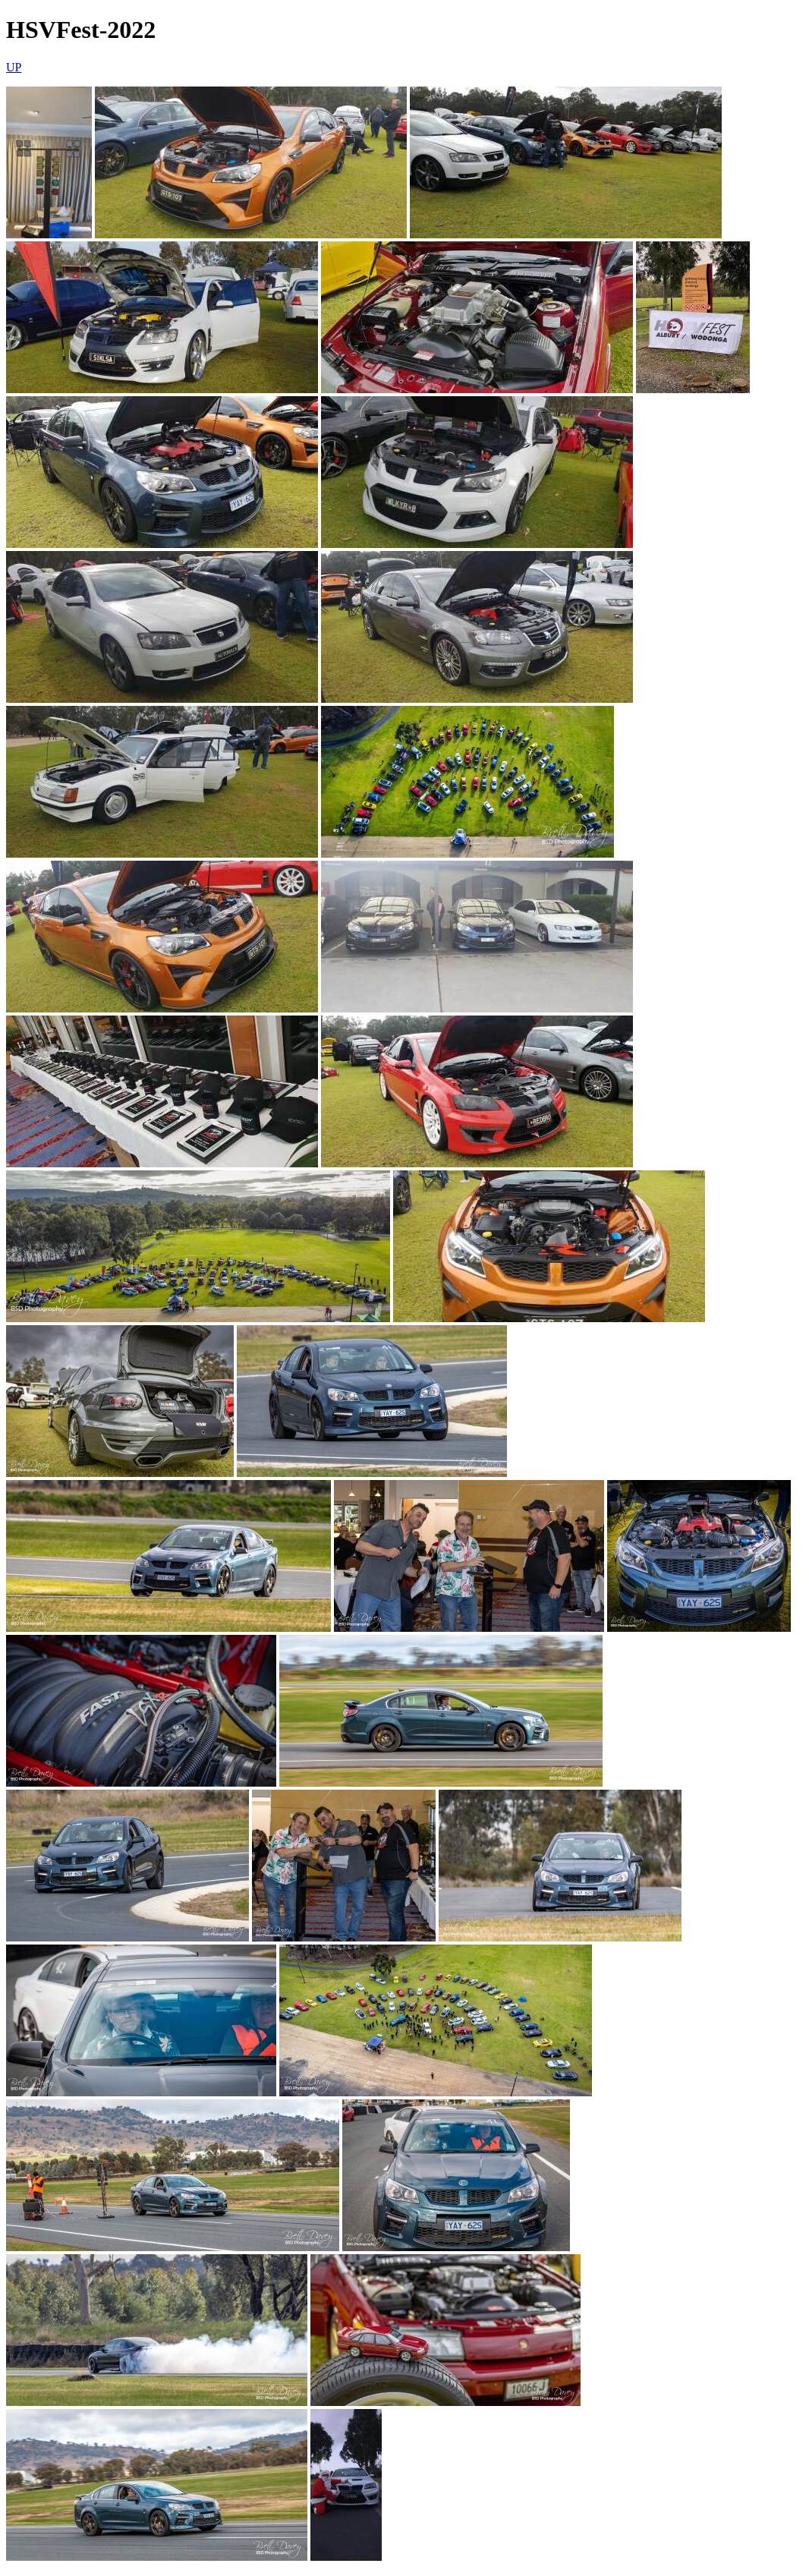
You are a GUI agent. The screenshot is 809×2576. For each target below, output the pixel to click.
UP (13, 67)
